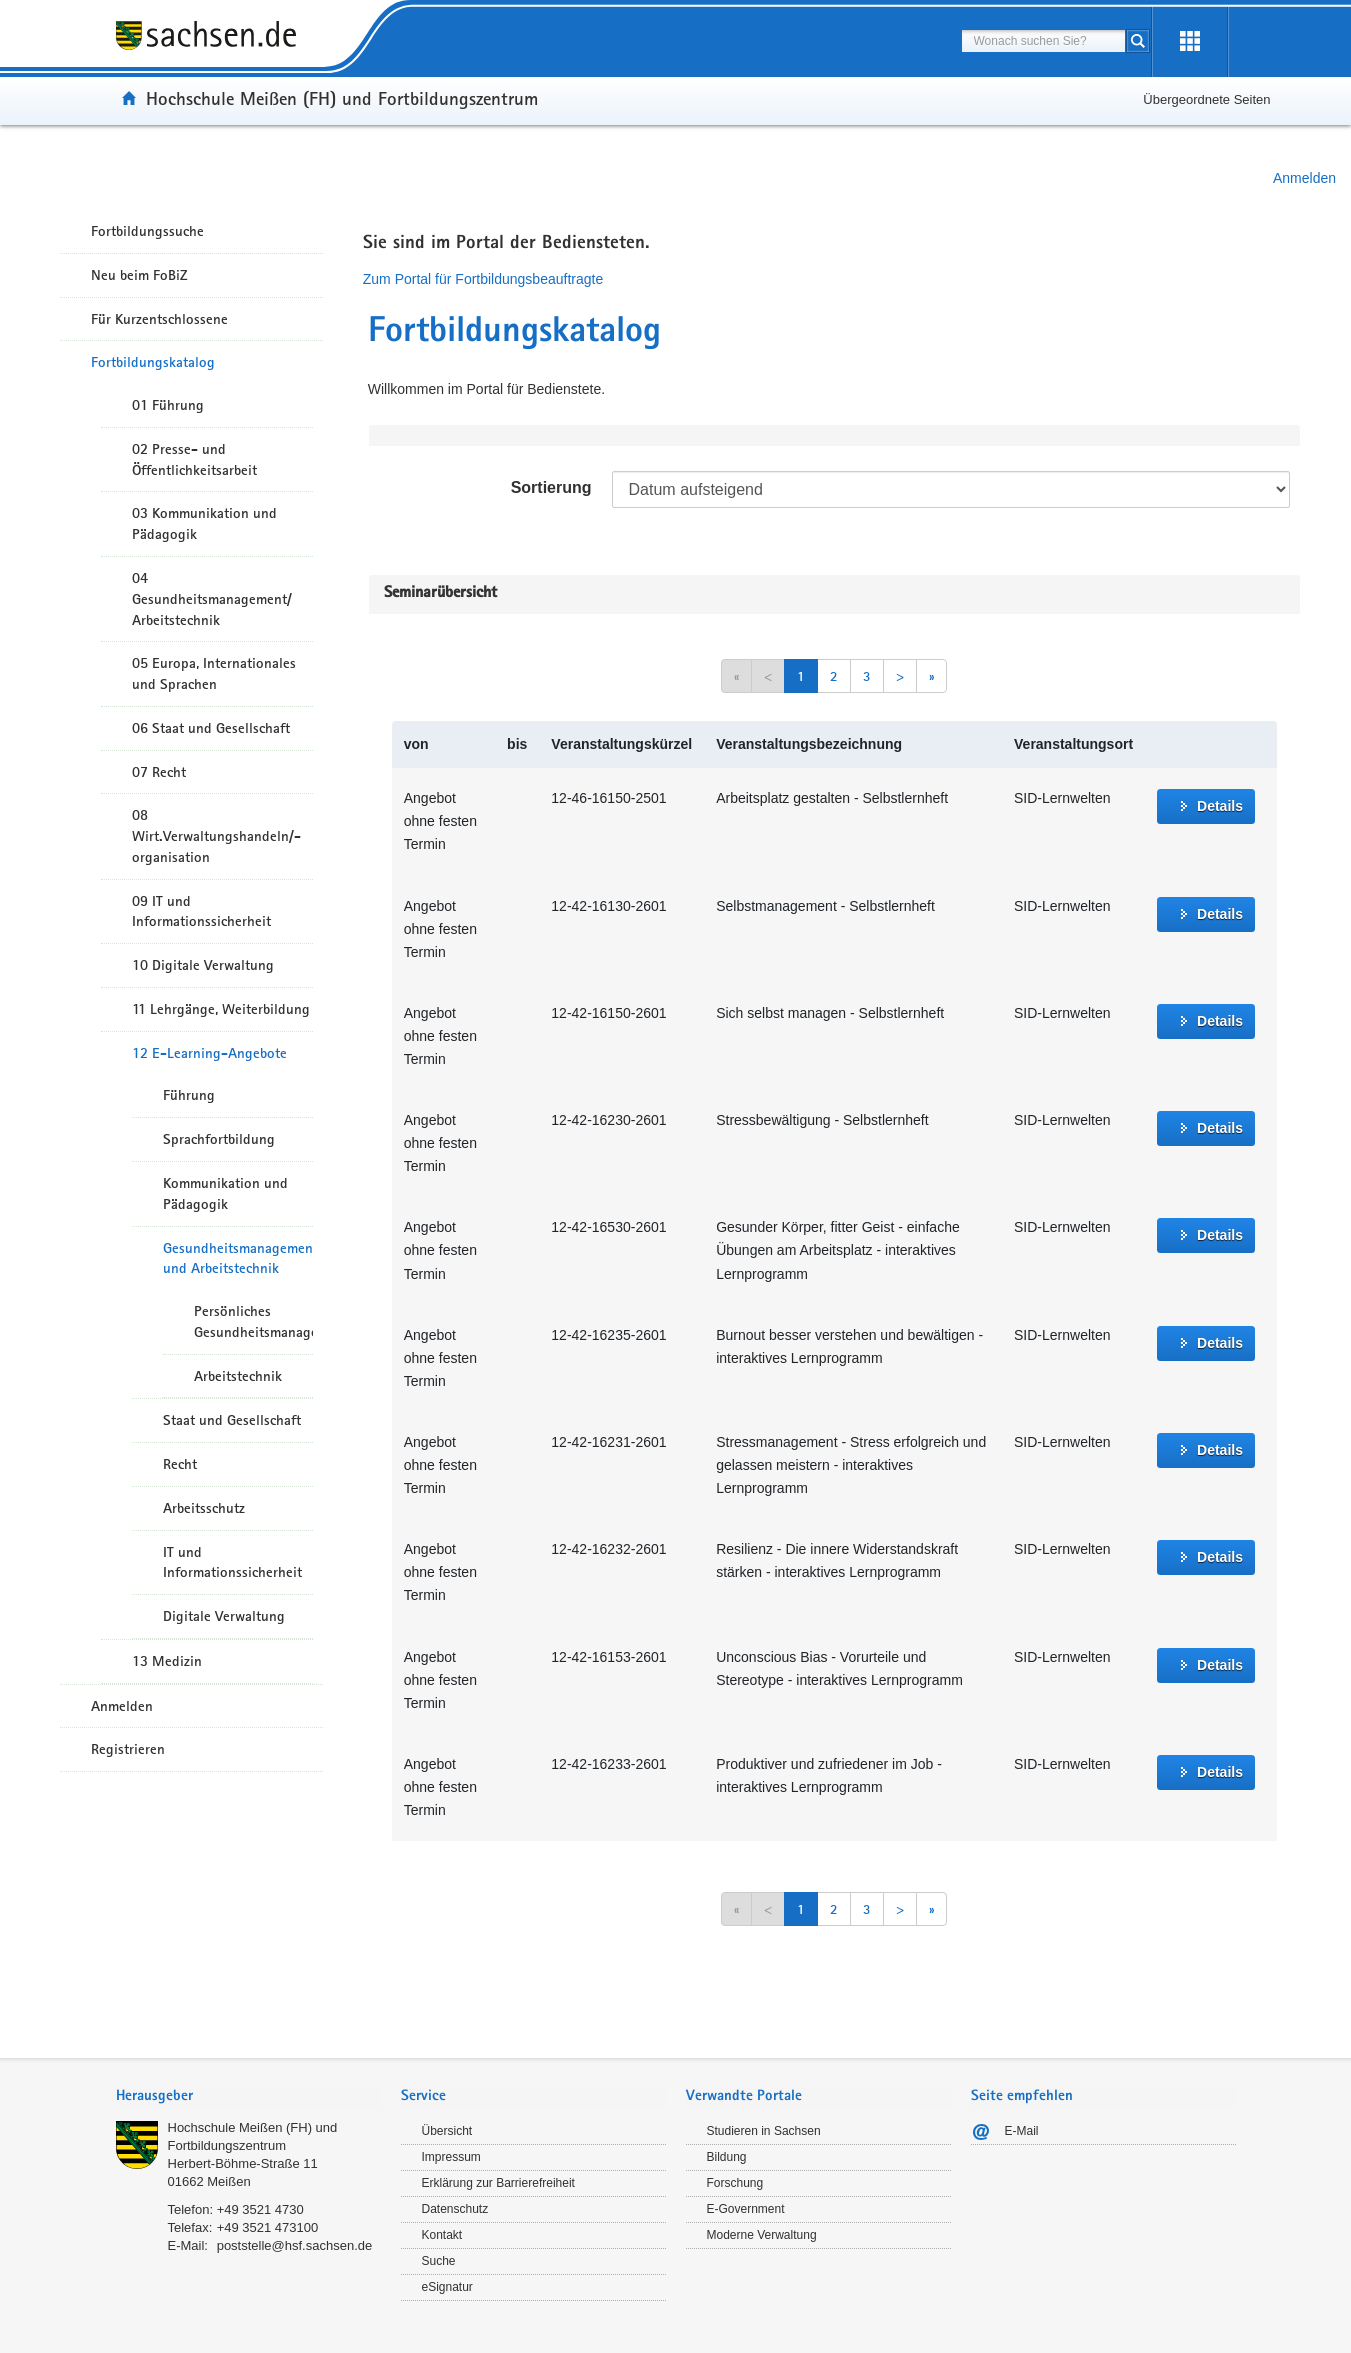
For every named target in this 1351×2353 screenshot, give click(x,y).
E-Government (746, 2209)
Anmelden (1304, 178)
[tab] (248, 2097)
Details (1220, 806)
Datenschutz (455, 2209)
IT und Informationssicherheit (232, 1562)
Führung (189, 1095)
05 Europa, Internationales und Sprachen (214, 673)
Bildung (727, 2157)
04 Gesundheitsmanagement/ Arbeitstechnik (212, 599)
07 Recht (159, 772)
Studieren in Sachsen (764, 2131)
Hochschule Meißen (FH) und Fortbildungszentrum (342, 98)
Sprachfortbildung (219, 1139)
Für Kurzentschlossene (159, 319)
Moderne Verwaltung (762, 2235)
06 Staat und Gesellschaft (211, 728)
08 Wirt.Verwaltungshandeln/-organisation (216, 836)
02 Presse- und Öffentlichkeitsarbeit (194, 459)
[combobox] (1043, 41)
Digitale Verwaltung (224, 1616)
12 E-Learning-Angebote (209, 1053)
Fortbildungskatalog (153, 362)
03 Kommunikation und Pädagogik (204, 523)
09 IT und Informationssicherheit (201, 911)
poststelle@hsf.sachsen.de (295, 2245)
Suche (439, 2261)
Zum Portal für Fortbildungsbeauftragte (483, 279)
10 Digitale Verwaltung (203, 965)
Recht (180, 1464)
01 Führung (168, 405)
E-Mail (1022, 2131)
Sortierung (551, 487)
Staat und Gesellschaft (232, 1420)
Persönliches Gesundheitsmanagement (253, 1321)
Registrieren (128, 1749)
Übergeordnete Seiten (1206, 99)
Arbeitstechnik (238, 1376)
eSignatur (447, 2287)
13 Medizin (167, 1661)
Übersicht (447, 2131)
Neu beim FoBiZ (139, 275)
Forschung (735, 2183)
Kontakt (442, 2235)
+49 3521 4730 (260, 2209)
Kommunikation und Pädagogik (225, 1193)
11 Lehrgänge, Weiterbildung (221, 1009)
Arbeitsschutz (204, 1508)
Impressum (451, 2157)
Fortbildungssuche (147, 231)
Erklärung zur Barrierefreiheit (498, 2183)
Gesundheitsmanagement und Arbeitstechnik (238, 1258)
